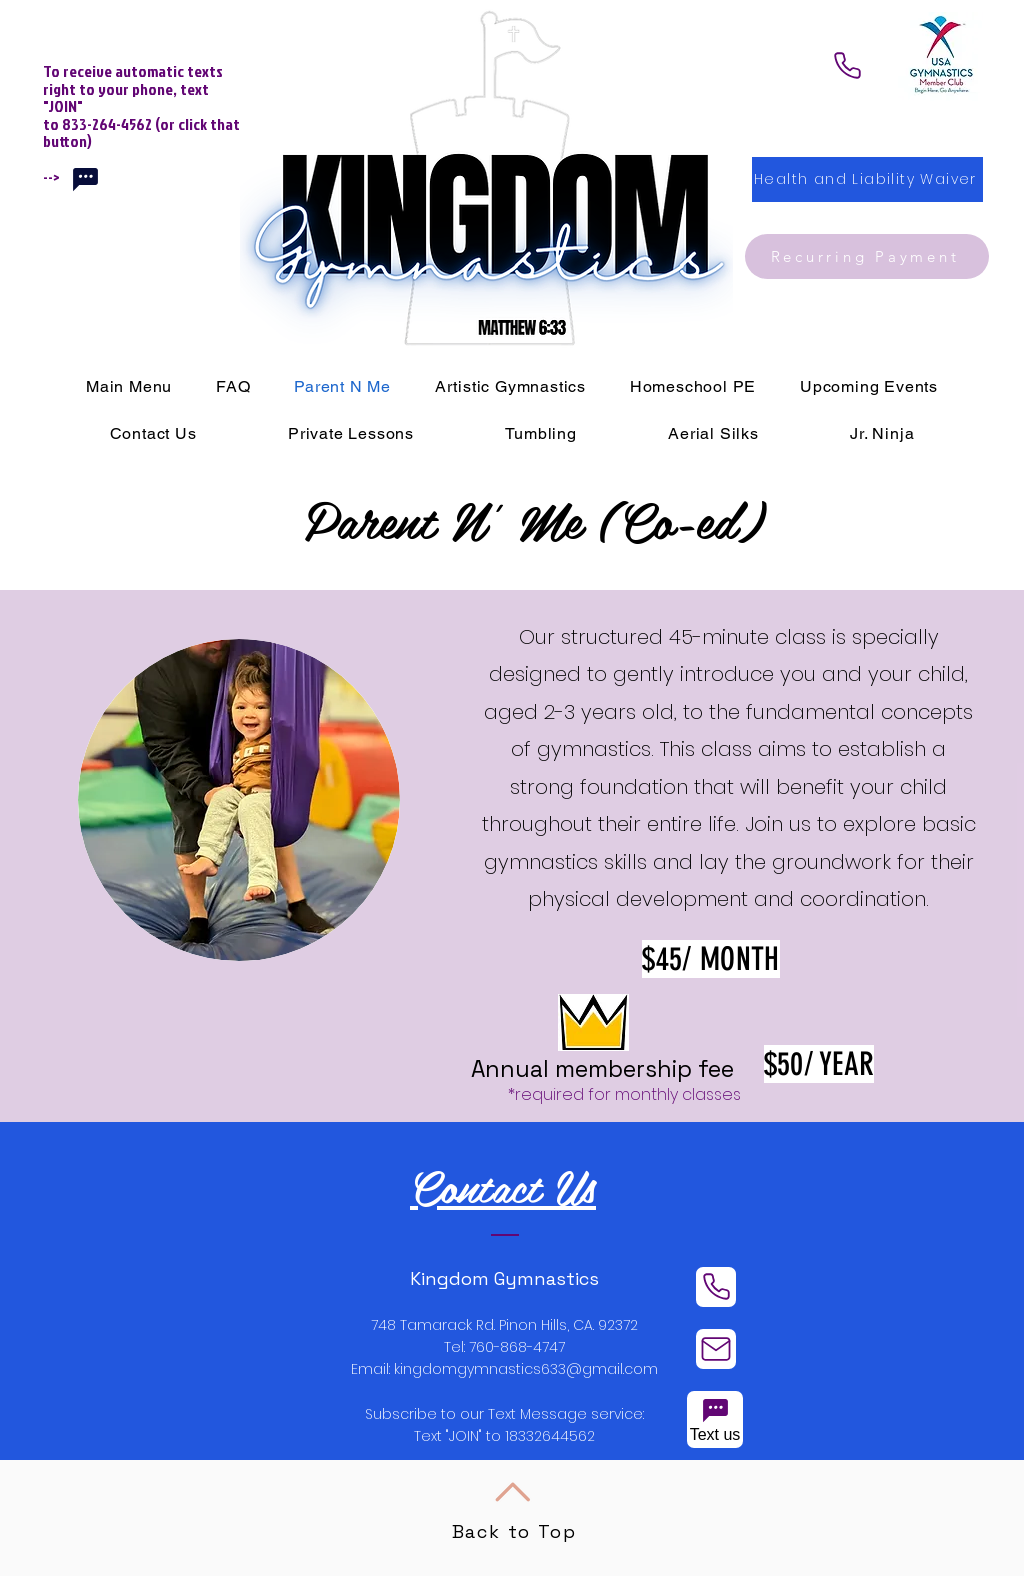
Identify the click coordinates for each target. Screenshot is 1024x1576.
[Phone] (847, 65)
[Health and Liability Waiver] (867, 179)
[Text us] (715, 1419)
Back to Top (514, 1531)
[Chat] (85, 179)
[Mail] (716, 1349)
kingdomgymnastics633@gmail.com (526, 1369)
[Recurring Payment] (867, 256)
